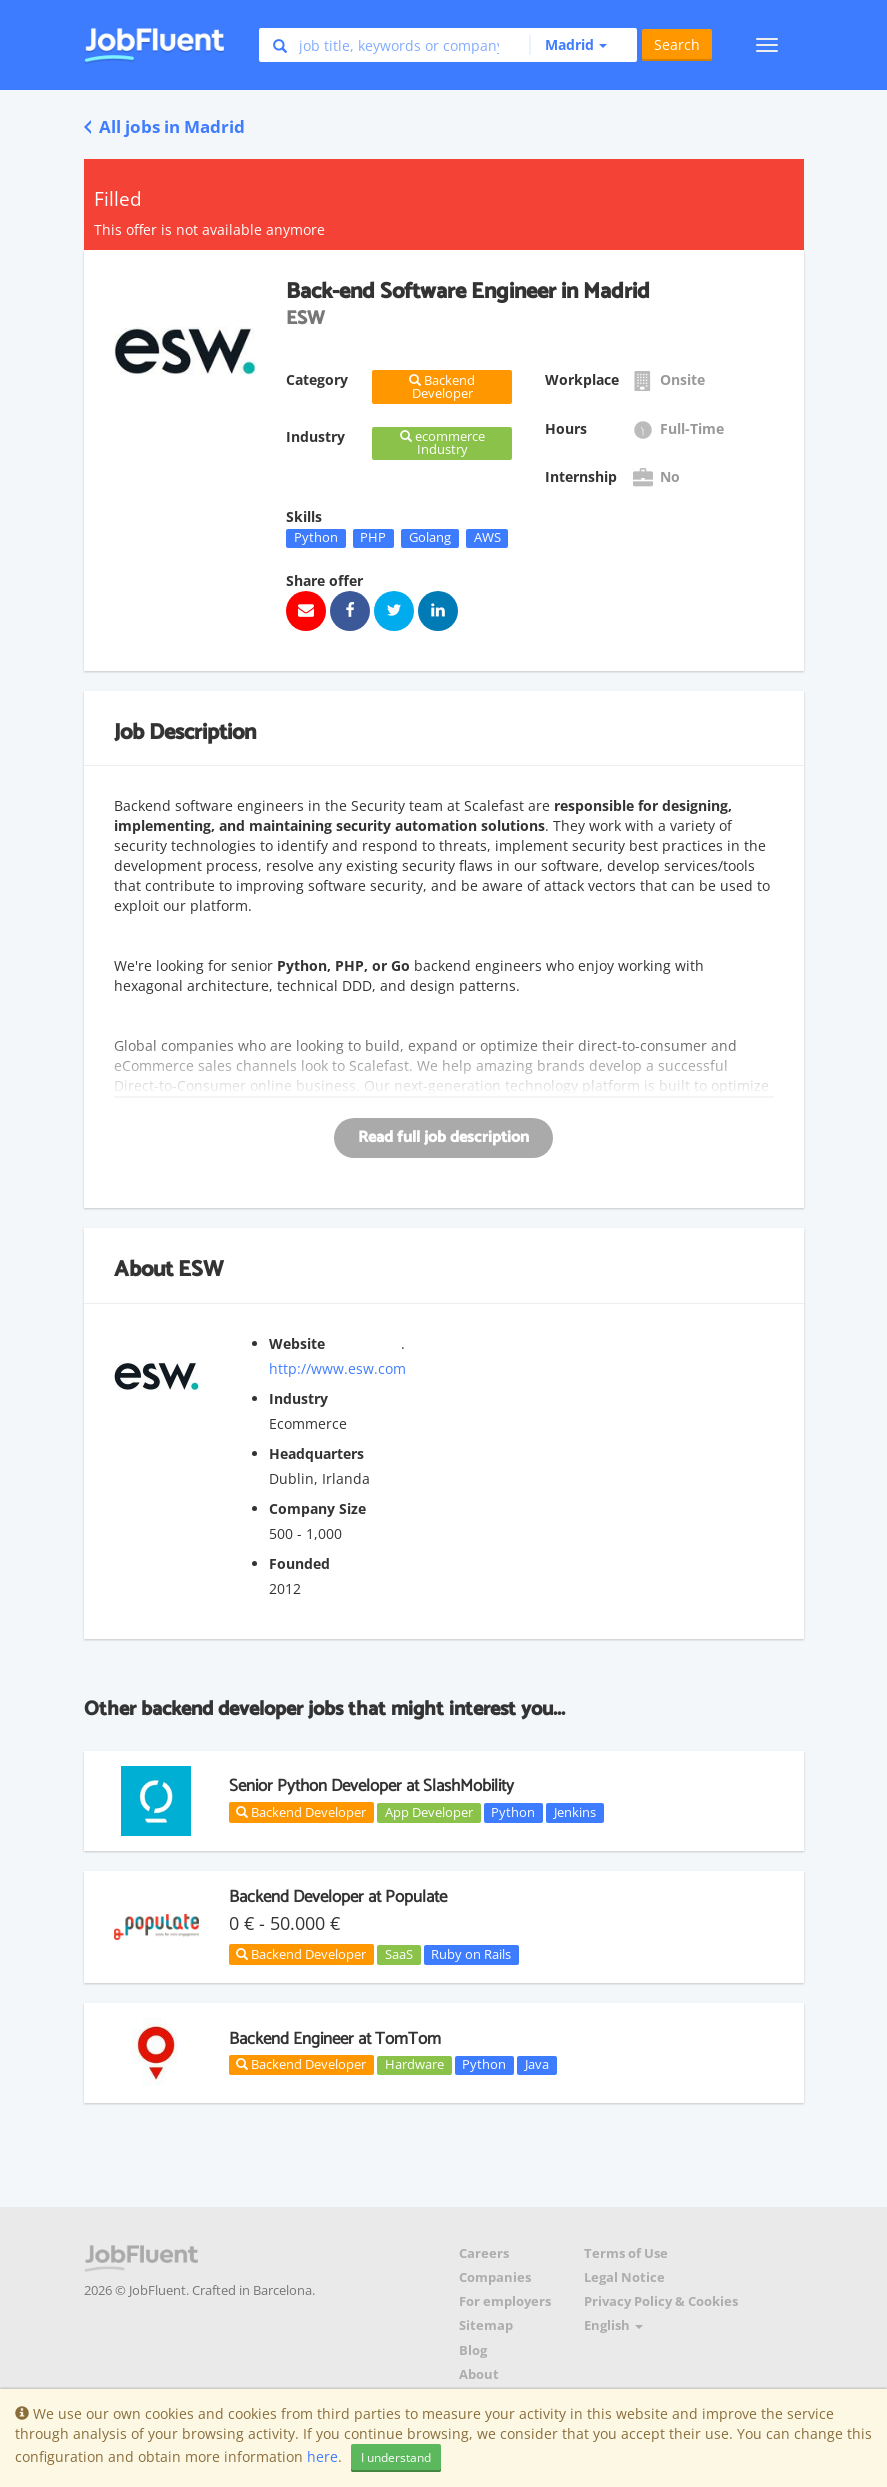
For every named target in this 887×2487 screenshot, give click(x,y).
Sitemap (486, 2325)
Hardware (414, 2065)
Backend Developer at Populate (338, 1897)
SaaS (399, 1954)
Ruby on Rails (471, 1954)
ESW (200, 1270)
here (322, 2456)
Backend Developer (301, 1812)
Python (316, 538)
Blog (473, 2350)
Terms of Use (626, 2253)
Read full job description (443, 1137)
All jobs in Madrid (164, 126)
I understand (396, 2457)
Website (297, 1343)
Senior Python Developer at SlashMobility (371, 1786)
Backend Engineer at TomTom (335, 2039)
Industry (298, 1398)
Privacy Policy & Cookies (661, 2301)
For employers (505, 2301)
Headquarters (316, 1453)
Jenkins (575, 1812)
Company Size (317, 1508)
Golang (430, 538)
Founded (299, 1563)
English (613, 2325)
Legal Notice (624, 2277)
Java (537, 2065)
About (479, 2374)
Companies (495, 2277)
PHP (373, 538)
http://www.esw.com (337, 1368)
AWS (487, 538)
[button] (568, 45)
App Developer (429, 1812)
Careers (484, 2253)
